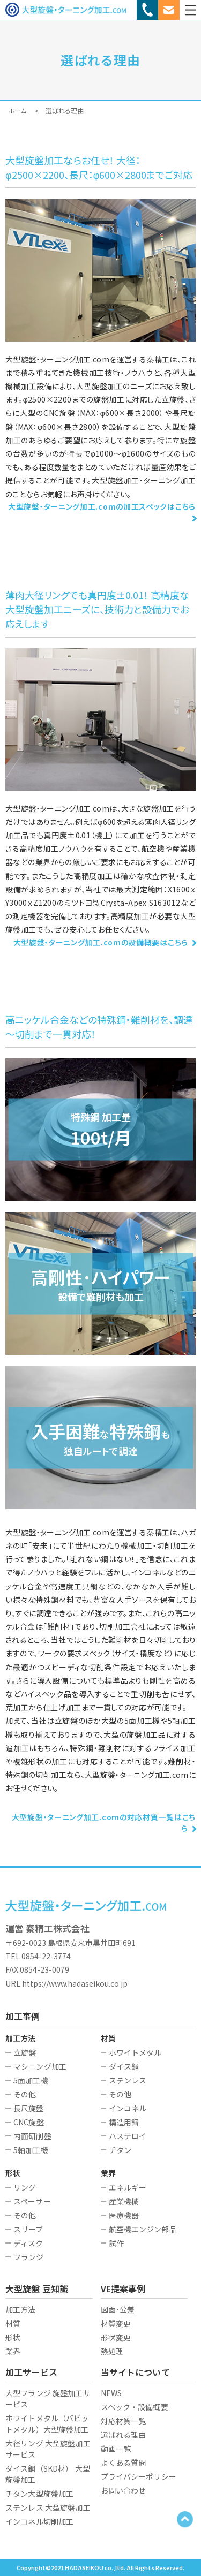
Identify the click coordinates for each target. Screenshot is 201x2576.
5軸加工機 (30, 2150)
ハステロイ (128, 2136)
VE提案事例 (123, 2288)
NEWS (111, 2393)
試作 (116, 2243)
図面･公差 (118, 2309)
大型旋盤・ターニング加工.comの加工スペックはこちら (102, 506)
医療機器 (124, 2215)
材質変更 (116, 2323)
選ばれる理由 (123, 2434)
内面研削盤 (32, 2136)
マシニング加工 (39, 2066)
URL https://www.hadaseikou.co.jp (66, 1983)
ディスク (28, 2243)
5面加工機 (30, 2080)
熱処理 (112, 2351)
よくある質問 (123, 2462)
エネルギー (128, 2187)
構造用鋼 (124, 2122)
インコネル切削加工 (39, 2521)
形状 (12, 2337)
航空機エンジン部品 (143, 2229)
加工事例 (22, 2016)
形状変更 (116, 2337)
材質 (12, 2323)
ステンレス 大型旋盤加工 (48, 2507)
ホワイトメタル (135, 2052)
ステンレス (128, 2080)
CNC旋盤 (28, 2122)
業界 (12, 2351)
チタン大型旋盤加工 (39, 2493)
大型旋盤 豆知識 (36, 2288)
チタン (120, 2150)
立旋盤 (24, 2052)
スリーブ (28, 2229)
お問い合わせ (123, 2490)
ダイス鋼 (124, 2066)
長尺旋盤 (28, 2108)
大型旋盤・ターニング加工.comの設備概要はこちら (101, 942)
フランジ (28, 2257)
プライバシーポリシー (138, 2476)
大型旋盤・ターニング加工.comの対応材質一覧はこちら (104, 1822)
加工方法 (20, 2309)
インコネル (128, 2108)
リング (24, 2187)
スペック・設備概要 (134, 2406)
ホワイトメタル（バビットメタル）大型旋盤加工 (47, 2424)
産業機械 (124, 2201)
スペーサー (32, 2201)
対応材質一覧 (123, 2420)
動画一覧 (116, 2448)
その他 (24, 2094)
